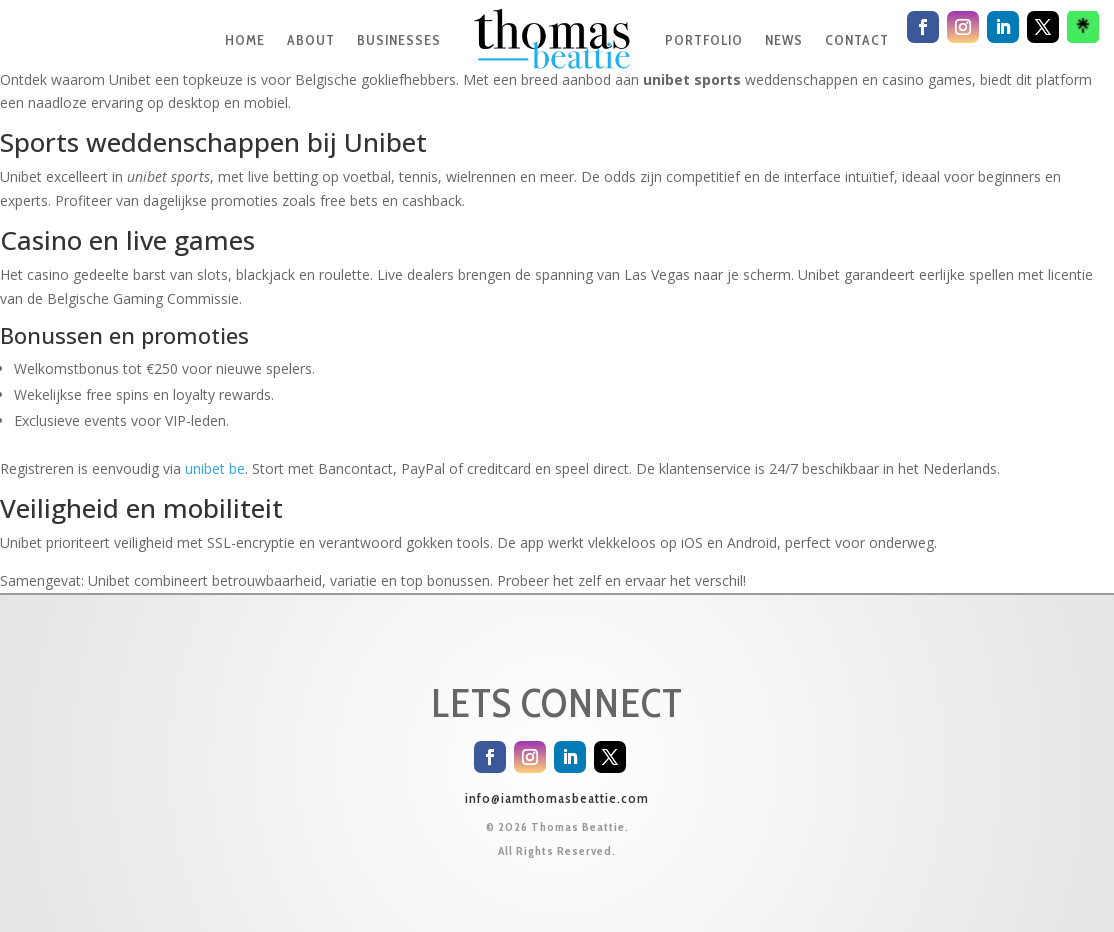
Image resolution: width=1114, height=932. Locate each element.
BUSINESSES (399, 40)
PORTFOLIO (704, 40)
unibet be (215, 468)
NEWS (784, 40)
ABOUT (311, 40)
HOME (245, 40)
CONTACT (857, 40)
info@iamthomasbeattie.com (557, 798)
